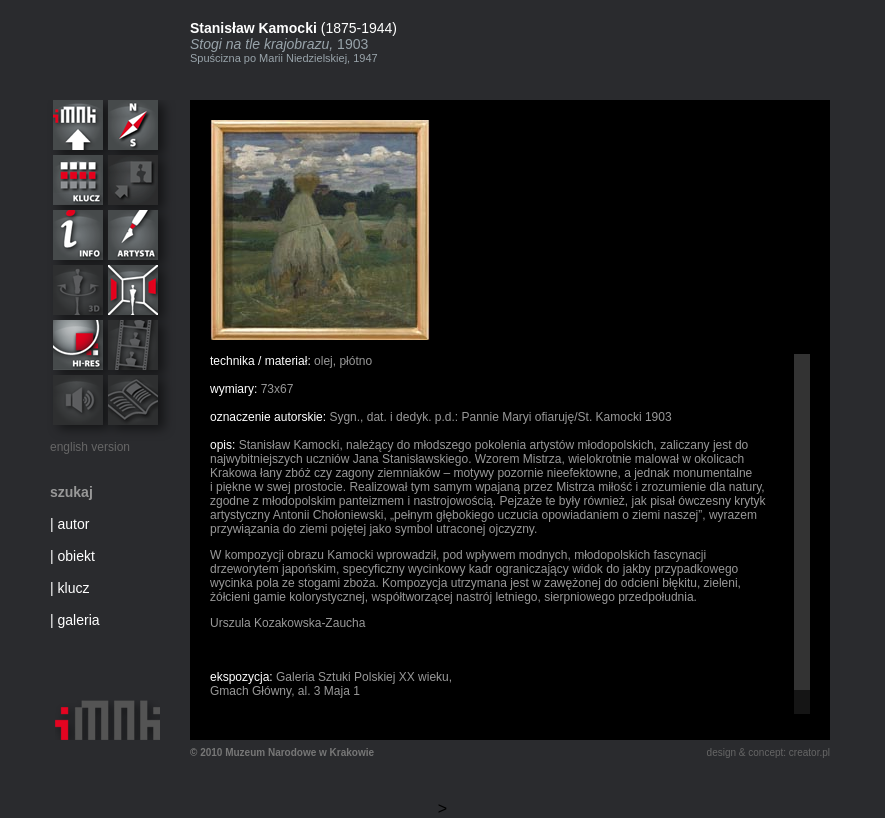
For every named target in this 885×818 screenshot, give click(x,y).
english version (90, 447)
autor (74, 524)
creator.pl (809, 752)
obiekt (76, 556)
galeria (79, 620)
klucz (74, 588)
